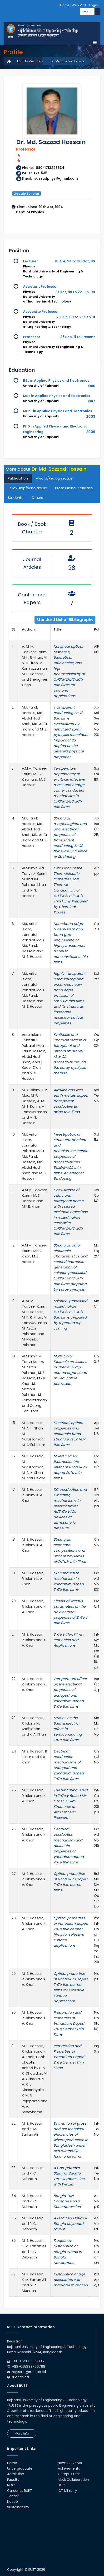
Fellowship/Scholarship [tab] (27, 488)
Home (64, 5)
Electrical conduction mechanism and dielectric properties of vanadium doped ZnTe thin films (69, 1845)
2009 (90, 431)
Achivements (69, 2468)
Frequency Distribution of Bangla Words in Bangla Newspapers (68, 2251)
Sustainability (18, 2507)
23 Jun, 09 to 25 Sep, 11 (75, 317)
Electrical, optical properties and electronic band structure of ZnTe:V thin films (69, 1433)
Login (93, 5)
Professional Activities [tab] (74, 488)
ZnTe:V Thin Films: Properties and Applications (69, 1640)
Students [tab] (15, 497)
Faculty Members (30, 61)
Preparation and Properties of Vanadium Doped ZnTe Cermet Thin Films (69, 2023)
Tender (13, 2496)
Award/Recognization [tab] (54, 478)
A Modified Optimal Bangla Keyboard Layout (70, 2224)
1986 (91, 386)
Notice (12, 2501)
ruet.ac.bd (20, 2377)
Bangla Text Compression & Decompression (67, 2201)
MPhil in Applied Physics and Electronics (57, 411)
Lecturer (30, 261)
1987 (91, 401)
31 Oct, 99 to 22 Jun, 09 (75, 292)
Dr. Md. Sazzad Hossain (68, 61)
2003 (90, 416)
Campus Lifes (69, 2474)
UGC (61, 2485)
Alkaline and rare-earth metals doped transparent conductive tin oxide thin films (71, 1101)
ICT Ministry (67, 2490)
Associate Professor (41, 311)
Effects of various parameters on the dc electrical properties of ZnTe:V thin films (71, 1612)
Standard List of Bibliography (65, 619)
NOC (11, 2485)
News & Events (70, 2463)
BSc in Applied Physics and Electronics (56, 380)
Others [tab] (37, 497)
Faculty (13, 2479)
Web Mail (79, 5)
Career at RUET (19, 2490)
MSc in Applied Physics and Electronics (56, 395)
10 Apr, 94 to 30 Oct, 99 (75, 261)
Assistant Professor (40, 286)
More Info (22, 2433)
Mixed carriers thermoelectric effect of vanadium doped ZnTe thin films (70, 1467)
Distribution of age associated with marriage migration (71, 2280)
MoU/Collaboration (73, 2479)
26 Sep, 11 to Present (77, 336)
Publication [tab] (18, 478)
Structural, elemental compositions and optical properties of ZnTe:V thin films (70, 1550)
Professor (31, 336)
